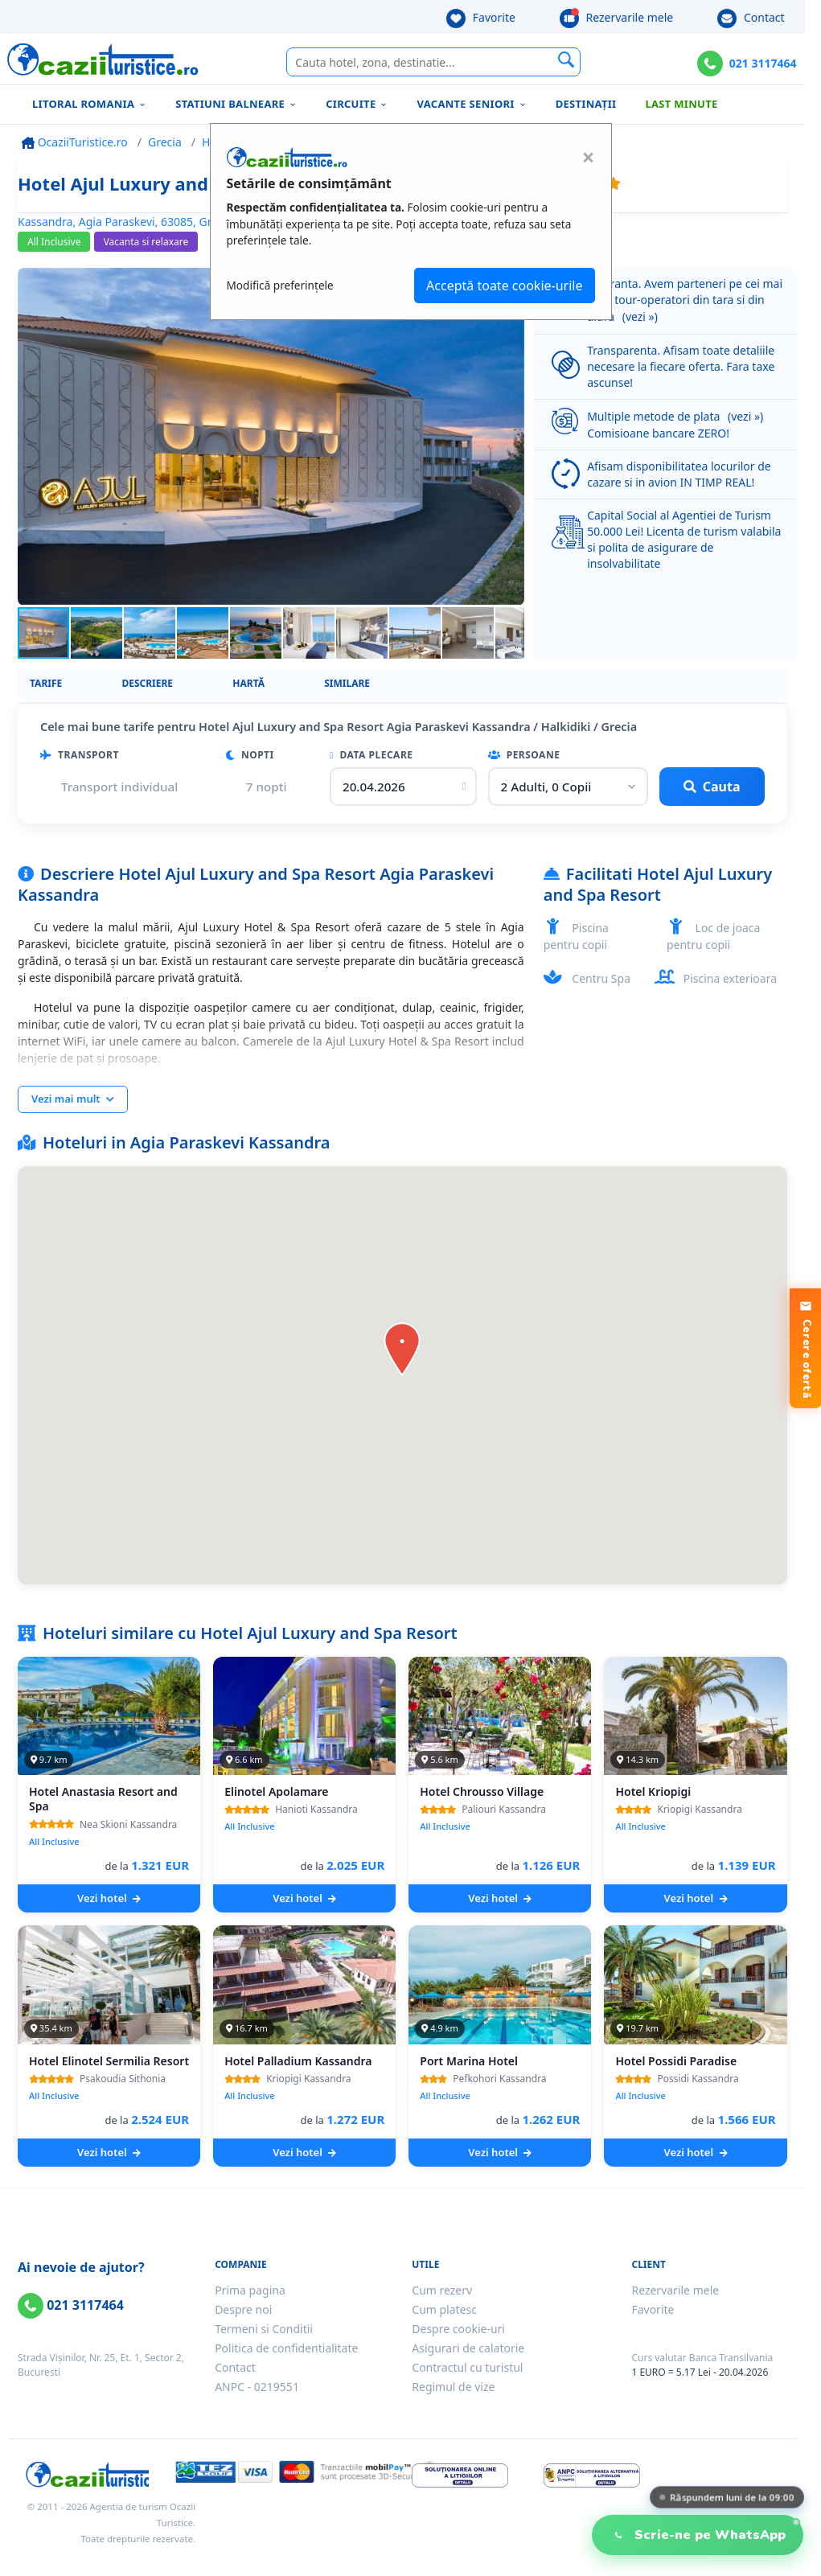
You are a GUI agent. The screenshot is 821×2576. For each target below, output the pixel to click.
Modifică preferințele (280, 285)
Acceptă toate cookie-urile (504, 285)
